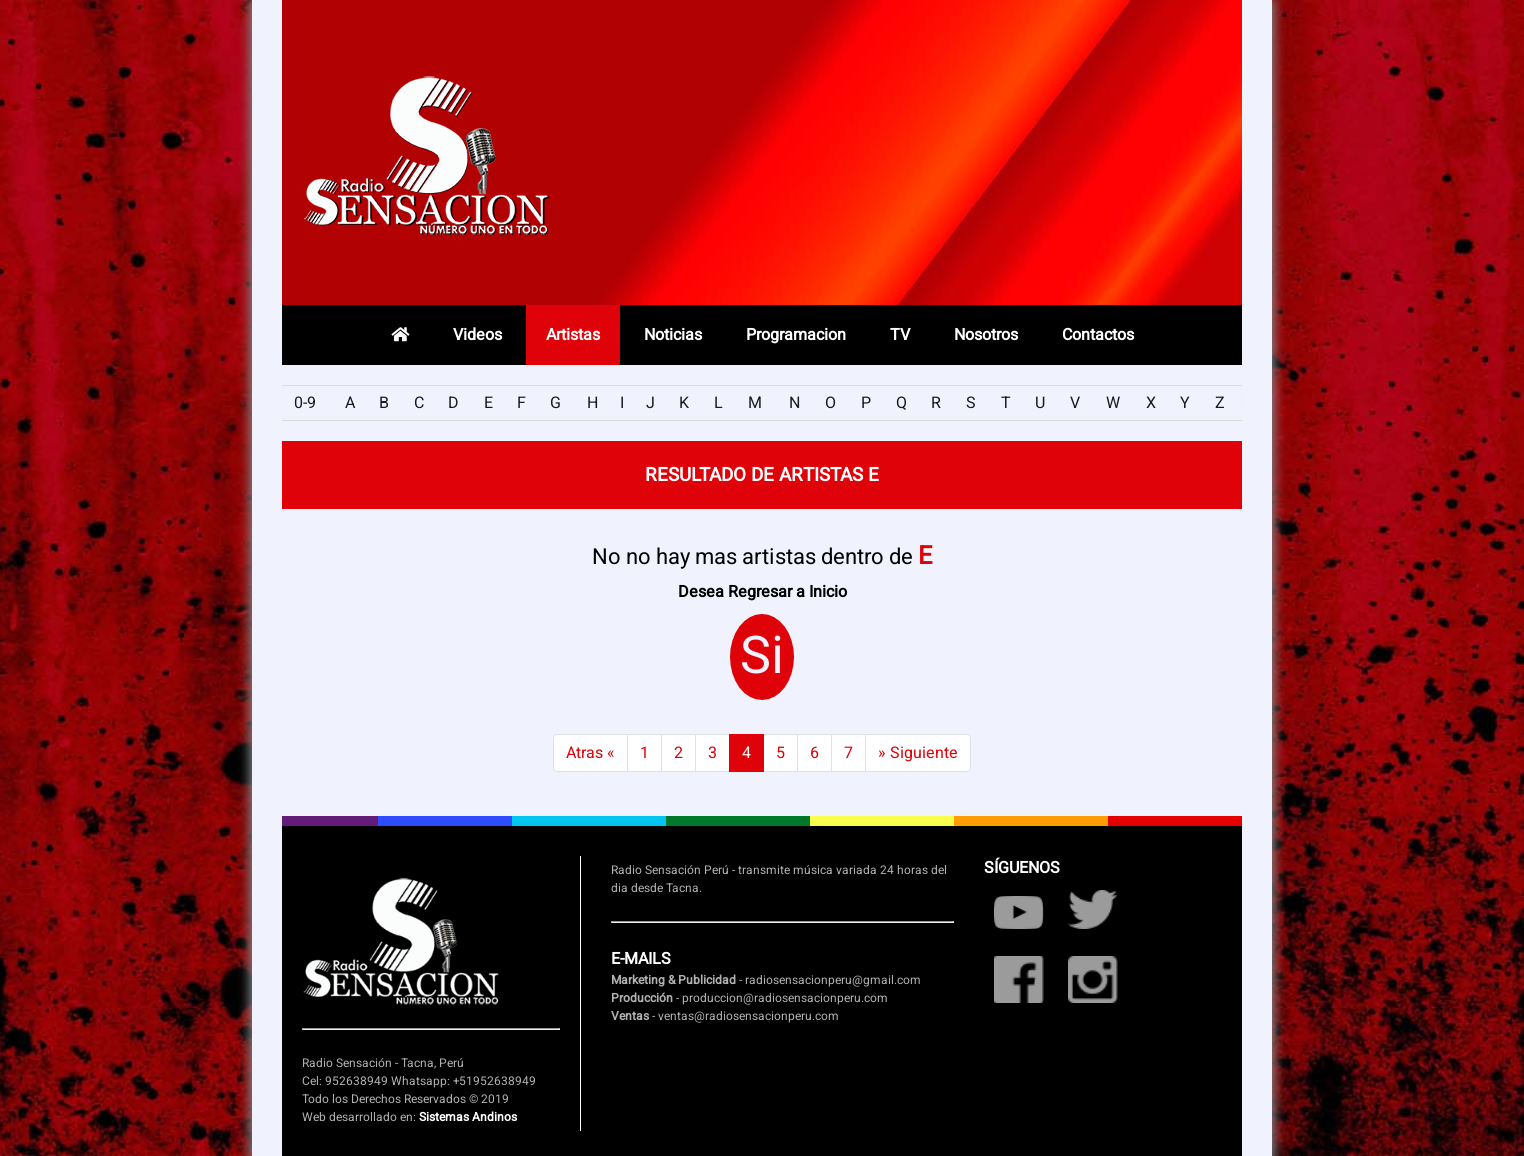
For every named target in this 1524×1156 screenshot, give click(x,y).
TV (900, 335)
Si (762, 657)
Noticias (673, 335)
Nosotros (986, 335)
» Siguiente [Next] (918, 753)
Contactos (1098, 335)
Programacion (796, 335)
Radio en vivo (1096, 165)
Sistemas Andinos (468, 1117)
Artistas (573, 335)
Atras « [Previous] (590, 753)
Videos (477, 335)
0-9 (305, 403)
